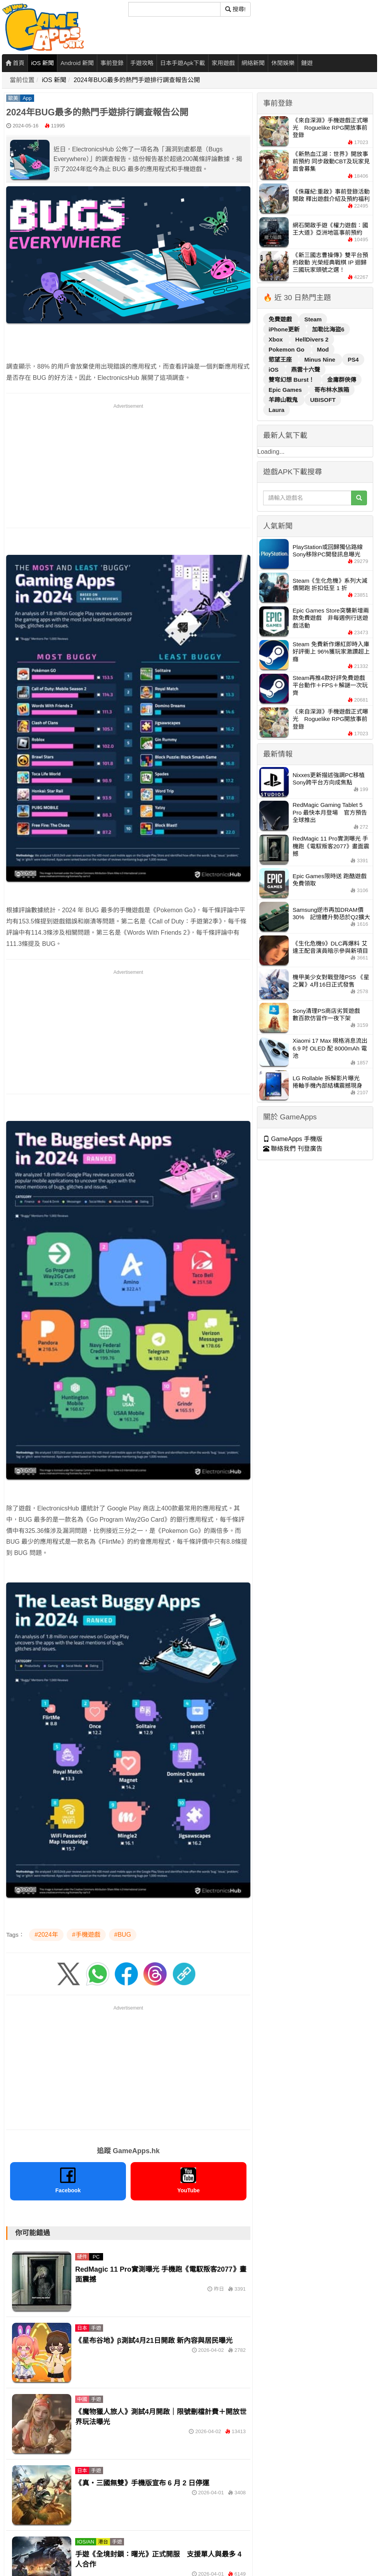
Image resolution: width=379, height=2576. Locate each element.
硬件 (82, 2257)
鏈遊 (307, 63)
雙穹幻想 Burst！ (292, 379)
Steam (313, 319)
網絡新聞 (253, 63)
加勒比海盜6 (328, 329)
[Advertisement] (128, 464)
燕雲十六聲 (305, 369)
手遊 (96, 2328)
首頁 (14, 63)
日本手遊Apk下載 (182, 63)
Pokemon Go (287, 349)
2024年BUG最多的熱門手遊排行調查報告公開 (137, 80)
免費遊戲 (281, 319)
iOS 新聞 (42, 63)
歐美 (13, 98)
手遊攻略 (141, 63)
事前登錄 (112, 63)
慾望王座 (281, 359)
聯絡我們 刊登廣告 (292, 1148)
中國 (82, 2399)
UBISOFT (323, 399)
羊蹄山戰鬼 (284, 399)
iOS (274, 369)
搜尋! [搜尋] (235, 9)
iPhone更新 (285, 329)
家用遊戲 (223, 63)
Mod (323, 349)
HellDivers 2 (312, 339)
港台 (103, 2542)
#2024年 (46, 1934)
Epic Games (286, 389)
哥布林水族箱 (331, 389)
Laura (276, 410)
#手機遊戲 (86, 1934)
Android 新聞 (77, 63)
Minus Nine (320, 359)
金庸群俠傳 (341, 379)
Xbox (276, 339)
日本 (82, 2328)
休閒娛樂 (283, 63)
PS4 (353, 359)
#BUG (122, 1934)
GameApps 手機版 (292, 1139)
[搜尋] (174, 9)
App (26, 98)
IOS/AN (85, 2542)
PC (96, 2257)
